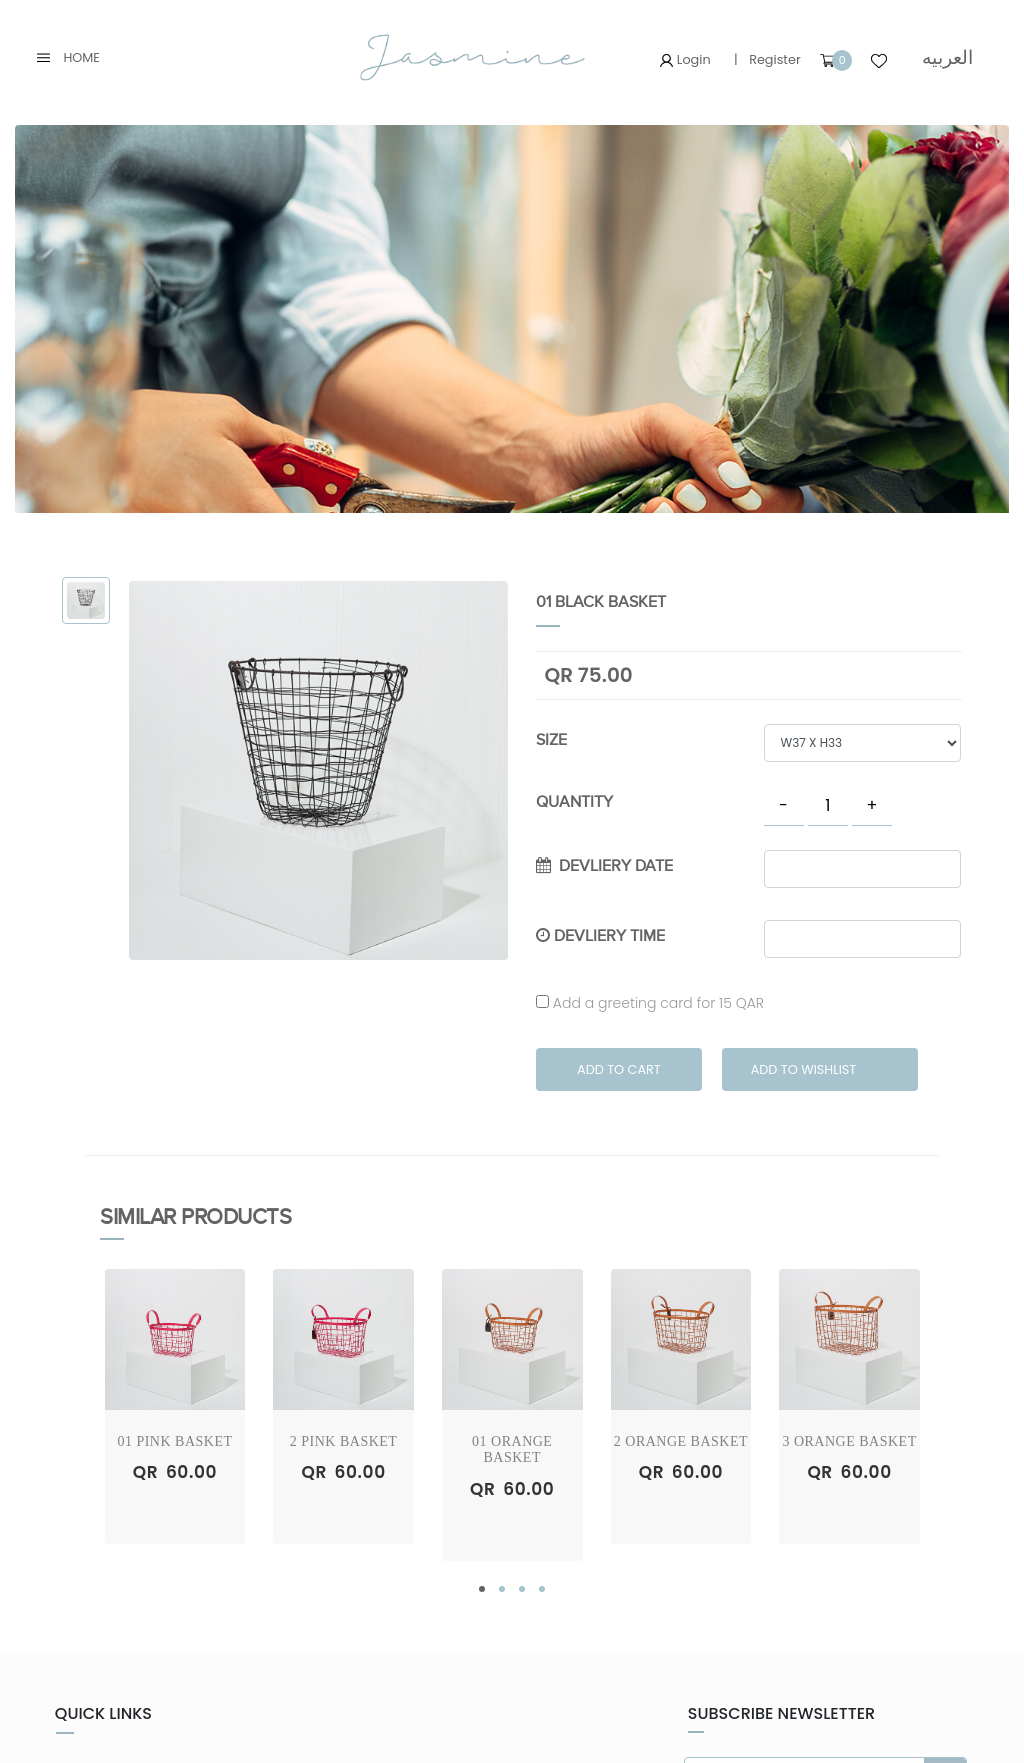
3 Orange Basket (849, 1441)
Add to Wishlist (804, 1069)
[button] (482, 1589)
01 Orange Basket (512, 1450)
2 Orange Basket (681, 1441)
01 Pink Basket (174, 1441)
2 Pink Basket (344, 1441)
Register (775, 59)
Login (685, 59)
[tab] (86, 601)
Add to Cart (619, 1069)
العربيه (947, 57)
